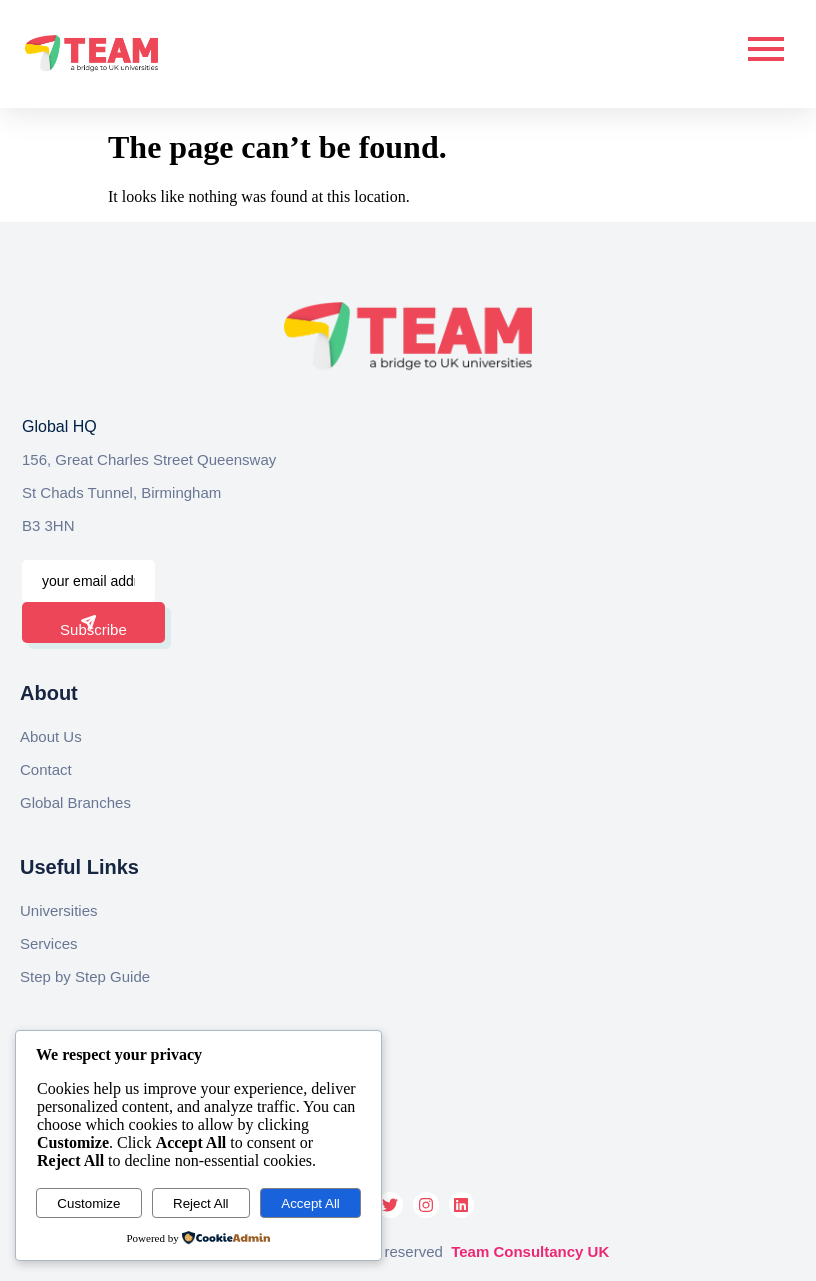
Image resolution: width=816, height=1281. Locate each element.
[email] (88, 581)
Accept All (310, 1203)
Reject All (201, 1203)
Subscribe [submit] (93, 626)
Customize (88, 1203)
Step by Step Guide (85, 976)
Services (49, 943)
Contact (46, 769)
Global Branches (75, 802)
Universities (59, 910)
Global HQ (59, 426)
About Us (51, 736)
